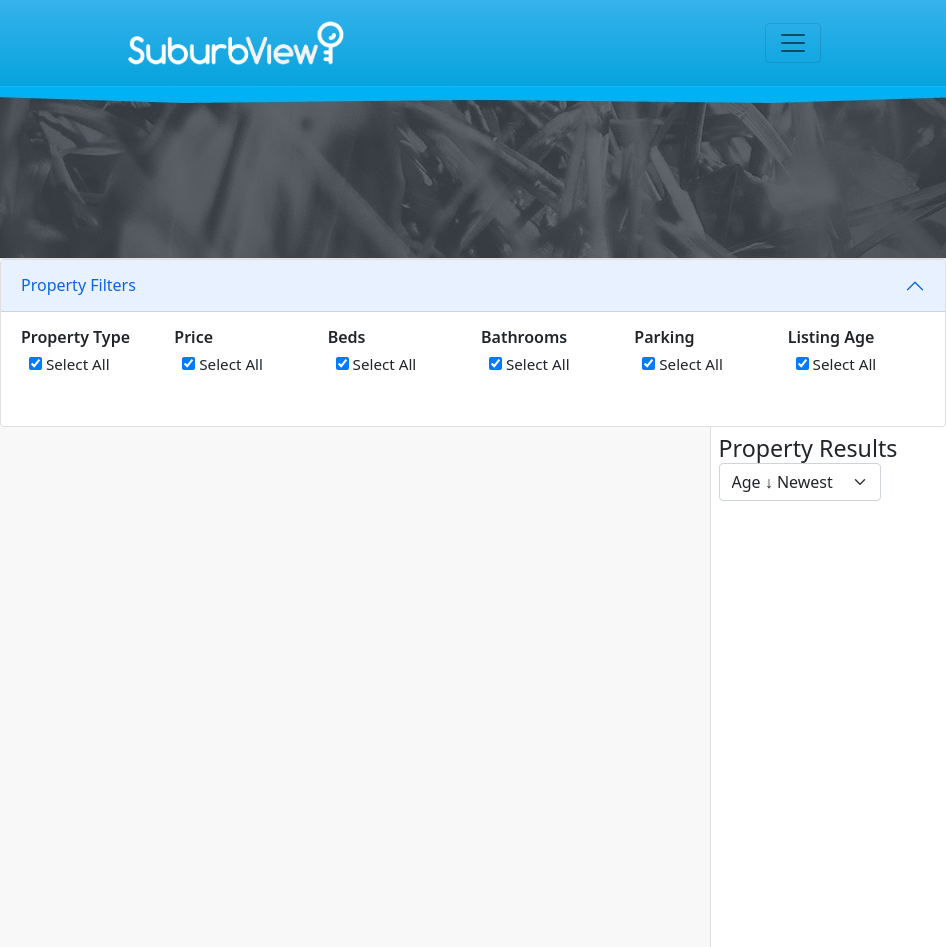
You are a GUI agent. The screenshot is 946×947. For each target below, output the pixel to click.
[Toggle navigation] (793, 43)
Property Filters (78, 285)
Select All (69, 364)
